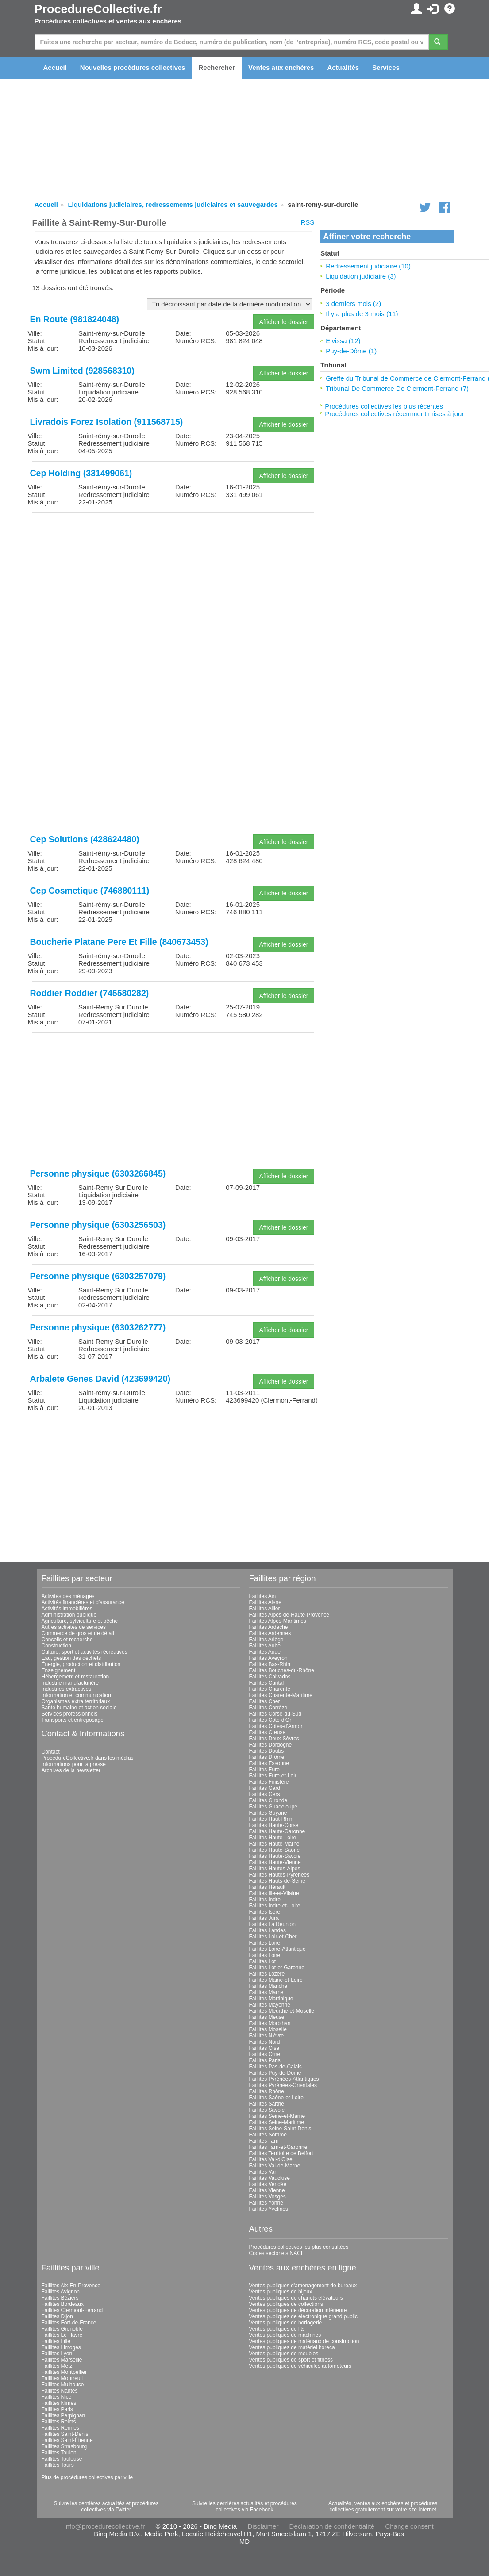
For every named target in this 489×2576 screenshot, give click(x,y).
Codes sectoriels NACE (276, 2253)
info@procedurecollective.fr (104, 2526)
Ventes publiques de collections (286, 2304)
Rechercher (216, 67)
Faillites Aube (265, 1646)
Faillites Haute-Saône (274, 1850)
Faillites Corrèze (268, 1708)
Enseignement (59, 1670)
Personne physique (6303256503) (98, 1225)
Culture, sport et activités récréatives (84, 1652)
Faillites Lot (262, 1961)
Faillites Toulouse (62, 2459)
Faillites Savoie (267, 2110)
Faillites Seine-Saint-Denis (280, 2128)
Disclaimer (262, 2526)
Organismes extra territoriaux (76, 1701)
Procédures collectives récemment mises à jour (394, 413)
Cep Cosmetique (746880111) (90, 890)
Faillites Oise (264, 2048)
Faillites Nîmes (59, 2403)
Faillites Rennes (60, 2428)
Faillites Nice (57, 2397)
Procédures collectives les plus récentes (384, 406)
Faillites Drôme (267, 1757)
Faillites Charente (269, 1689)
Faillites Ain (262, 1596)
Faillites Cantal (266, 1683)
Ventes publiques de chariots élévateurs (296, 2298)
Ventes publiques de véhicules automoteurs (300, 2366)
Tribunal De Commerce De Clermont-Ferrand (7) (397, 388)
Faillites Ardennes (270, 1633)
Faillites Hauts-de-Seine (277, 1881)
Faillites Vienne (267, 2190)
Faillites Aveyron (268, 1658)
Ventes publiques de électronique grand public (303, 2316)
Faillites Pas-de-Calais (275, 2067)
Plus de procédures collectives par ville (87, 2477)
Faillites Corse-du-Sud (275, 1714)
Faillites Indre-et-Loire (274, 1906)
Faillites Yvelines (269, 2209)
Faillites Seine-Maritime (276, 2122)
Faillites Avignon (61, 2292)
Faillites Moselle (268, 2029)
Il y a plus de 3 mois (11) (362, 313)
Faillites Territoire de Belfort (281, 2153)
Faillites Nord (264, 2042)
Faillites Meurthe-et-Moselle (281, 2011)
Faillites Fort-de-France (69, 2323)
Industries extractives (67, 1689)
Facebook (261, 2510)
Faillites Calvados (270, 1677)
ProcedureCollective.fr (98, 9)
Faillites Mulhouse (63, 2384)
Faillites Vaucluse (269, 2178)
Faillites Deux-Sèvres (274, 1738)
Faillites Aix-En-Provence (71, 2285)
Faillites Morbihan (270, 2023)
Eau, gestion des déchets (71, 1658)
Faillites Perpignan (63, 2415)
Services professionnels (70, 1714)
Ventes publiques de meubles (284, 2354)
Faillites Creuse (267, 1732)
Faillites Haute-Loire (272, 1838)
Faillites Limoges (61, 2347)
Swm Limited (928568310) (82, 370)
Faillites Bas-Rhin (269, 1664)
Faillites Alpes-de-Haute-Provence (289, 1615)
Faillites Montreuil (62, 2378)
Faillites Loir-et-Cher (273, 1937)
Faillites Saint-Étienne (67, 2440)
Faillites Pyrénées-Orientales (283, 2085)
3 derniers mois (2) (353, 303)
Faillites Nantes (60, 2391)
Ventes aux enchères (281, 67)
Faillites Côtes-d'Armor (276, 1726)
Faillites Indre (265, 1899)
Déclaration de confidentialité (332, 2526)
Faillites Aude (265, 1652)
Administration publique (69, 1615)
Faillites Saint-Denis (65, 2434)
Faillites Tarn (264, 2141)
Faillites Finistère (269, 1782)
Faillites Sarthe (266, 2104)
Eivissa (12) (343, 340)
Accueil (55, 67)
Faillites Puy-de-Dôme (275, 2073)
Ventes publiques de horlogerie (285, 2323)
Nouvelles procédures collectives (132, 67)
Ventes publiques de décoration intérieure (298, 2310)
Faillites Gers (264, 1794)
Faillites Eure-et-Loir (272, 1776)
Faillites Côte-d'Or (270, 1720)
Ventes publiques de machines (285, 2335)
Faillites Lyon (57, 2354)
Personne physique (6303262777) (98, 1327)
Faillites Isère (265, 1912)
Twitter (123, 2510)
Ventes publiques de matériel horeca (292, 2347)
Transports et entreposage (73, 1720)
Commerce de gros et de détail (78, 1633)
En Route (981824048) (74, 319)
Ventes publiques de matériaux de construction (304, 2341)
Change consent (409, 2526)
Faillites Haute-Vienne (275, 1862)
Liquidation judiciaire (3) (361, 276)
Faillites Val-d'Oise (271, 2159)
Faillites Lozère (267, 1974)
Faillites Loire (265, 1943)
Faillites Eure (264, 1769)
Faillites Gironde (268, 1800)
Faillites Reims (59, 2422)
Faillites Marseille (62, 2360)
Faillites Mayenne (269, 2005)
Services (386, 67)
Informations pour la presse (74, 1764)
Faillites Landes (267, 1930)
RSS (307, 222)
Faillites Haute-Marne (274, 1844)
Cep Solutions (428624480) (84, 839)
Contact (51, 1752)
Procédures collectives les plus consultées (299, 2247)
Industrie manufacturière (70, 1683)
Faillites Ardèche (268, 1627)
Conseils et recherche (67, 1639)
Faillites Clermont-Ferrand (72, 2310)
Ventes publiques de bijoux (280, 2292)
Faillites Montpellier (64, 2372)
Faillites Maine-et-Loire (276, 1980)
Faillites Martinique (271, 1998)
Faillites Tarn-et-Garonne (278, 2147)
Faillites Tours (58, 2465)
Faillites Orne (265, 2054)
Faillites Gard (265, 1788)
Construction (56, 1646)
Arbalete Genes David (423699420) (100, 1379)
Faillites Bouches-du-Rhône (281, 1670)
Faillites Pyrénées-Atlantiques (284, 2079)
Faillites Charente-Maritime (280, 1695)
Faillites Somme (268, 2135)
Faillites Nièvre (266, 2036)
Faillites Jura (264, 1918)
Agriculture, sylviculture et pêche (80, 1621)
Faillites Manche (268, 1986)
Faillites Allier (264, 1608)
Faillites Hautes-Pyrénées (279, 1875)
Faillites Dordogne (270, 1745)
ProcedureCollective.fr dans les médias (88, 1758)
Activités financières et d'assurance (83, 1602)
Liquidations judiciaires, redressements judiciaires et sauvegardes (172, 204)
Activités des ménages (68, 1596)
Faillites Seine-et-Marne (277, 2116)
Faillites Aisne (265, 1602)
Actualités (343, 67)
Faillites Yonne (266, 2203)
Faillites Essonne (269, 1763)
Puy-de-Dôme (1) (351, 351)
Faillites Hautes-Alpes (274, 1868)
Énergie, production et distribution (81, 1664)
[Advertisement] (173, 581)
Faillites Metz (57, 2366)
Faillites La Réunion (272, 1924)
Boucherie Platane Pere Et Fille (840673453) (119, 942)
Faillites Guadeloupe (273, 1807)
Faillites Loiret (265, 1955)
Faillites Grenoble (62, 2329)
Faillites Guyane (268, 1813)
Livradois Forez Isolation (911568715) (106, 422)
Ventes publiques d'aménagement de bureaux (303, 2285)
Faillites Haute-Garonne (277, 1831)
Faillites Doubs (266, 1751)
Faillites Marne (266, 1992)
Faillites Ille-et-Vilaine (274, 1893)
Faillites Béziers (60, 2298)
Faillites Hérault (267, 1887)
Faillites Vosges (267, 2197)
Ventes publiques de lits (277, 2329)
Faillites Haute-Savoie (275, 1856)
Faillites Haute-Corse (274, 1825)
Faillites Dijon (57, 2316)
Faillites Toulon (59, 2453)
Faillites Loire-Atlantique (277, 1949)
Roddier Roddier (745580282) (89, 993)
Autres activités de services (74, 1627)
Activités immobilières (67, 1608)
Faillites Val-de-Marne (274, 2166)
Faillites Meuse (267, 2017)
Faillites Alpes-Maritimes (277, 1621)
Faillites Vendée (268, 2184)
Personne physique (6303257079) (98, 1276)
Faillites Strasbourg (64, 2446)
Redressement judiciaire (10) (368, 266)
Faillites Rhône (266, 2091)
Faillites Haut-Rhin (271, 1819)
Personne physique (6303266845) (98, 1173)
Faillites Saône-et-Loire (276, 2097)
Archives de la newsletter (71, 1770)
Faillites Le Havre (62, 2335)
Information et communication (76, 1695)
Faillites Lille (56, 2341)
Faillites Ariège (266, 1639)
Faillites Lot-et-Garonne (276, 1967)
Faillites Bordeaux (63, 2304)
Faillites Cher (264, 1701)
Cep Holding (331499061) (81, 473)
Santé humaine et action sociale (79, 1708)
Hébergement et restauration (75, 1677)
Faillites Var (263, 2172)
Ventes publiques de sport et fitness (291, 2360)
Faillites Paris (265, 2060)
